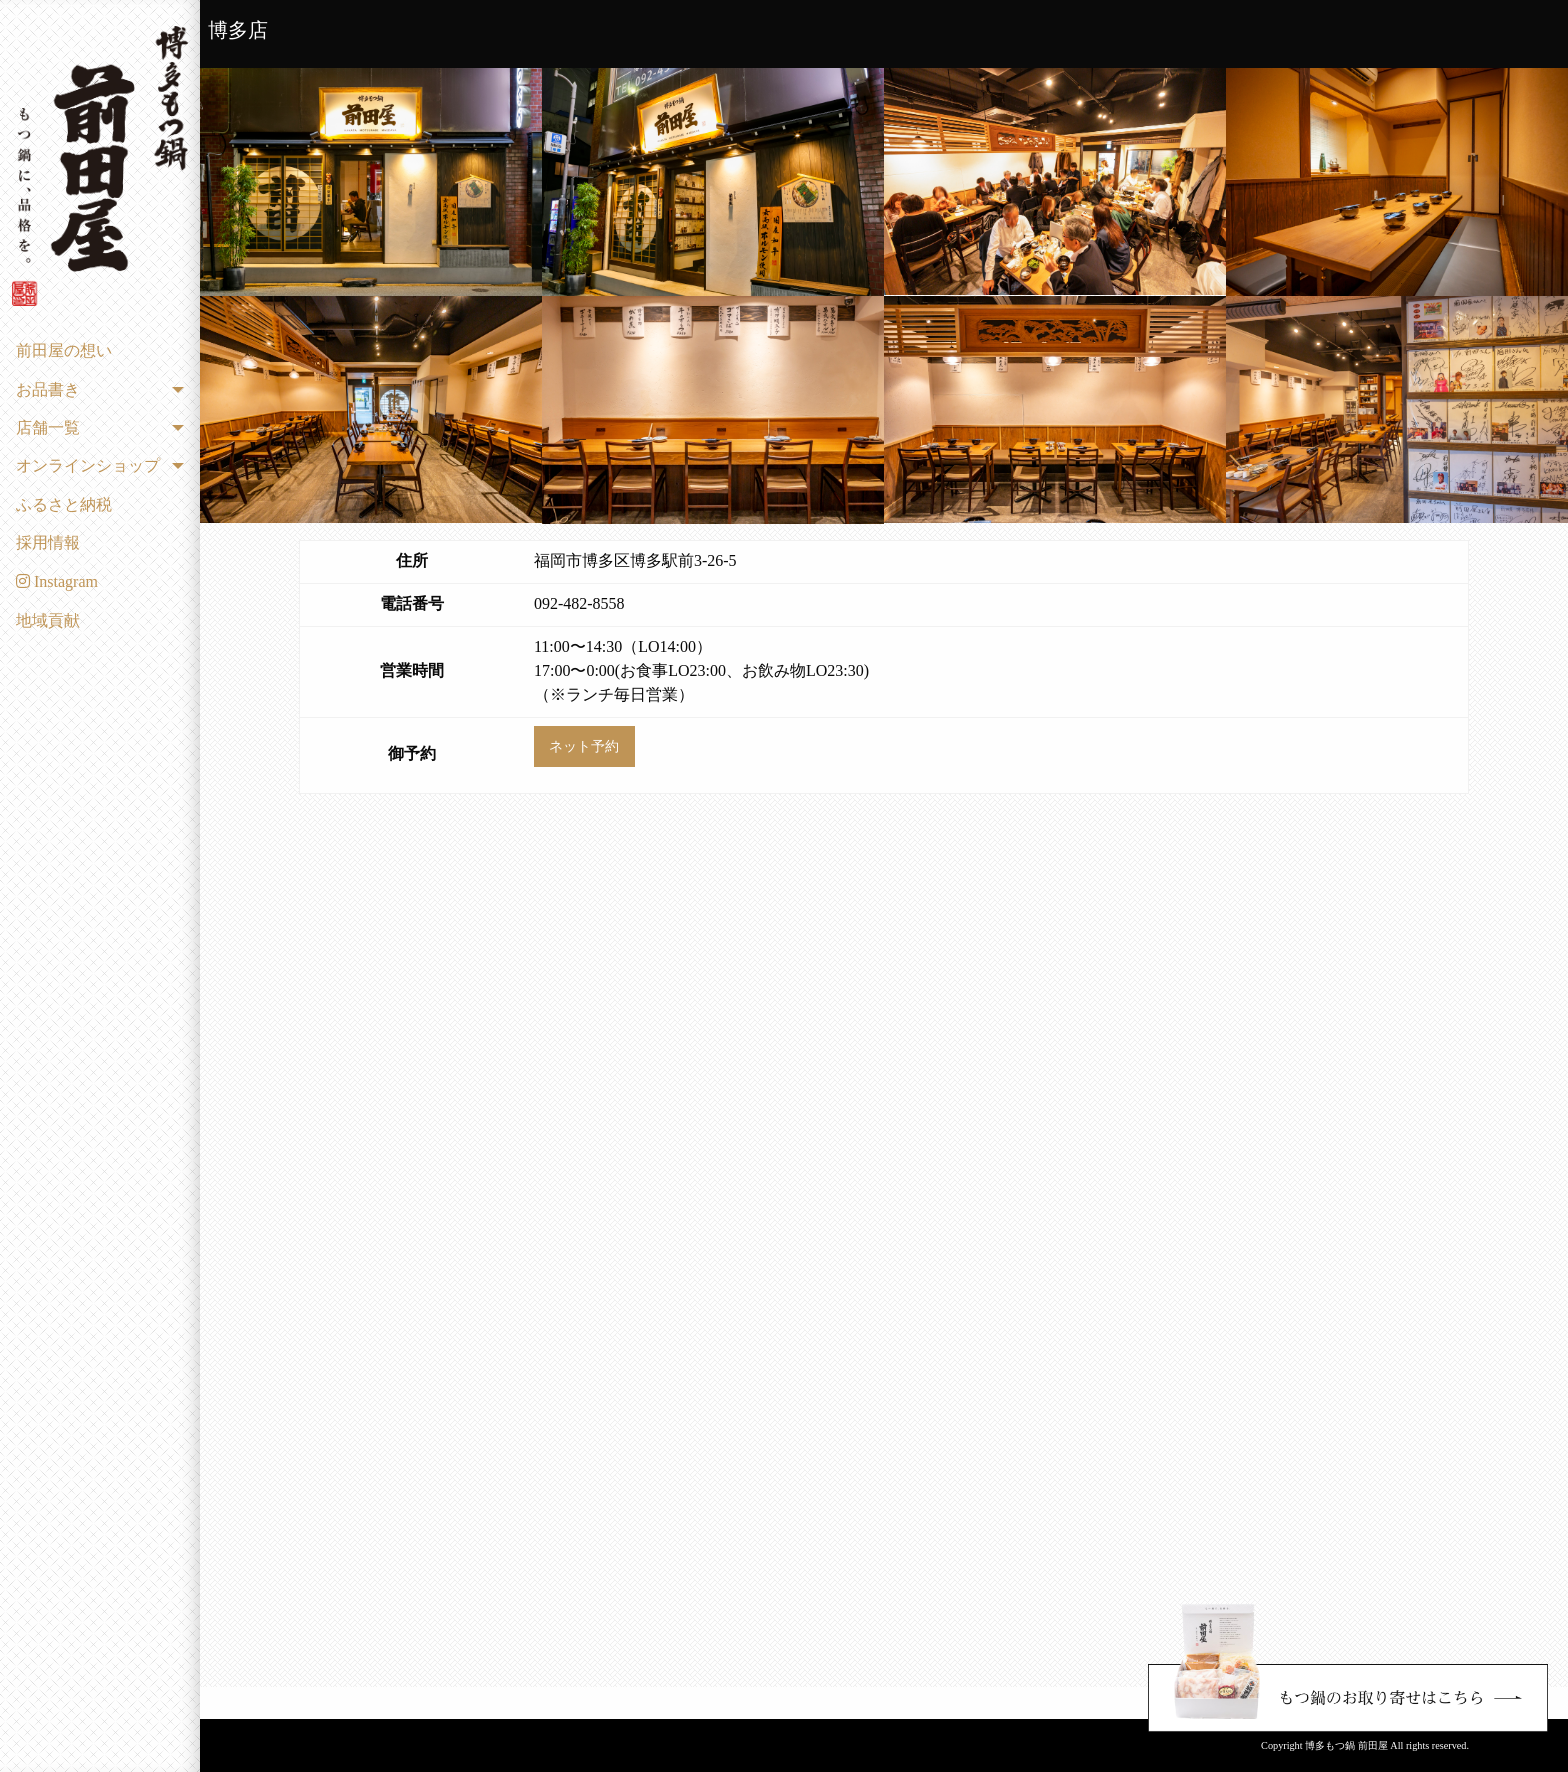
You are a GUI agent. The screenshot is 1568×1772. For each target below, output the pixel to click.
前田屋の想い (64, 350)
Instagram (57, 581)
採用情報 (48, 542)
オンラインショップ (88, 465)
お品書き (48, 389)
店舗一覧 (48, 427)
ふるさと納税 (64, 504)
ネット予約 (584, 746)
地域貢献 (48, 620)
